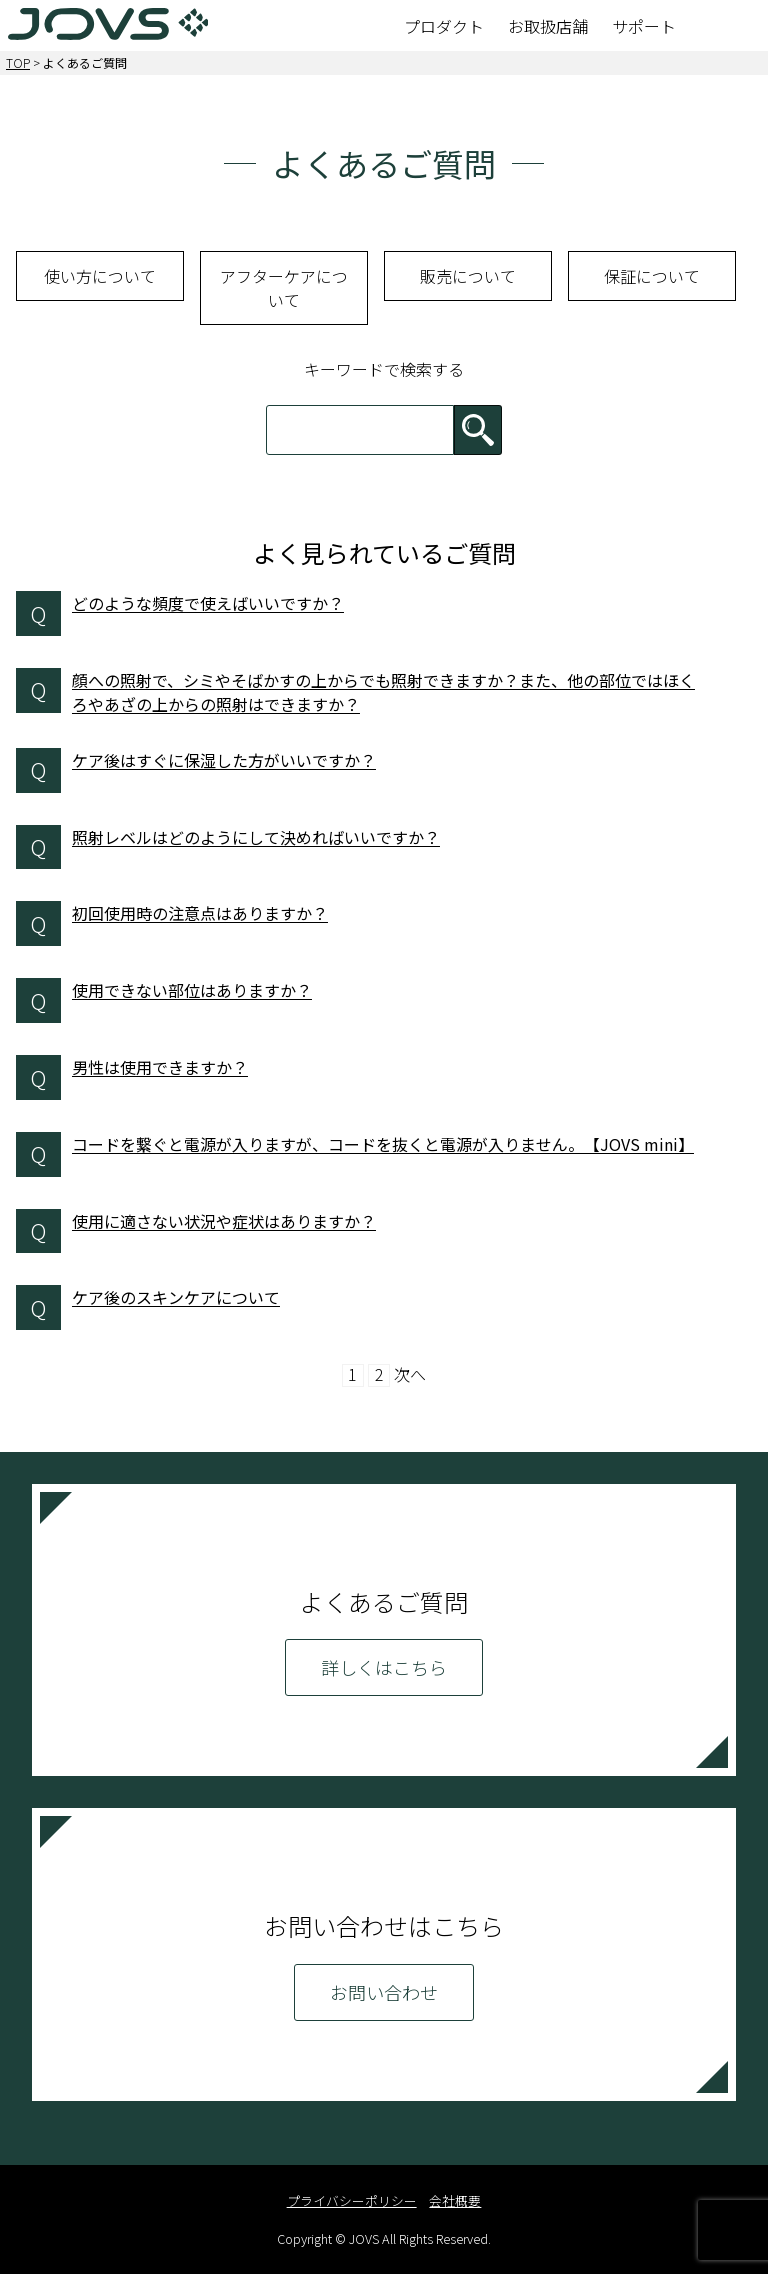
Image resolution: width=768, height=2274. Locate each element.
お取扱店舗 (548, 26)
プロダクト (444, 26)
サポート (644, 26)
